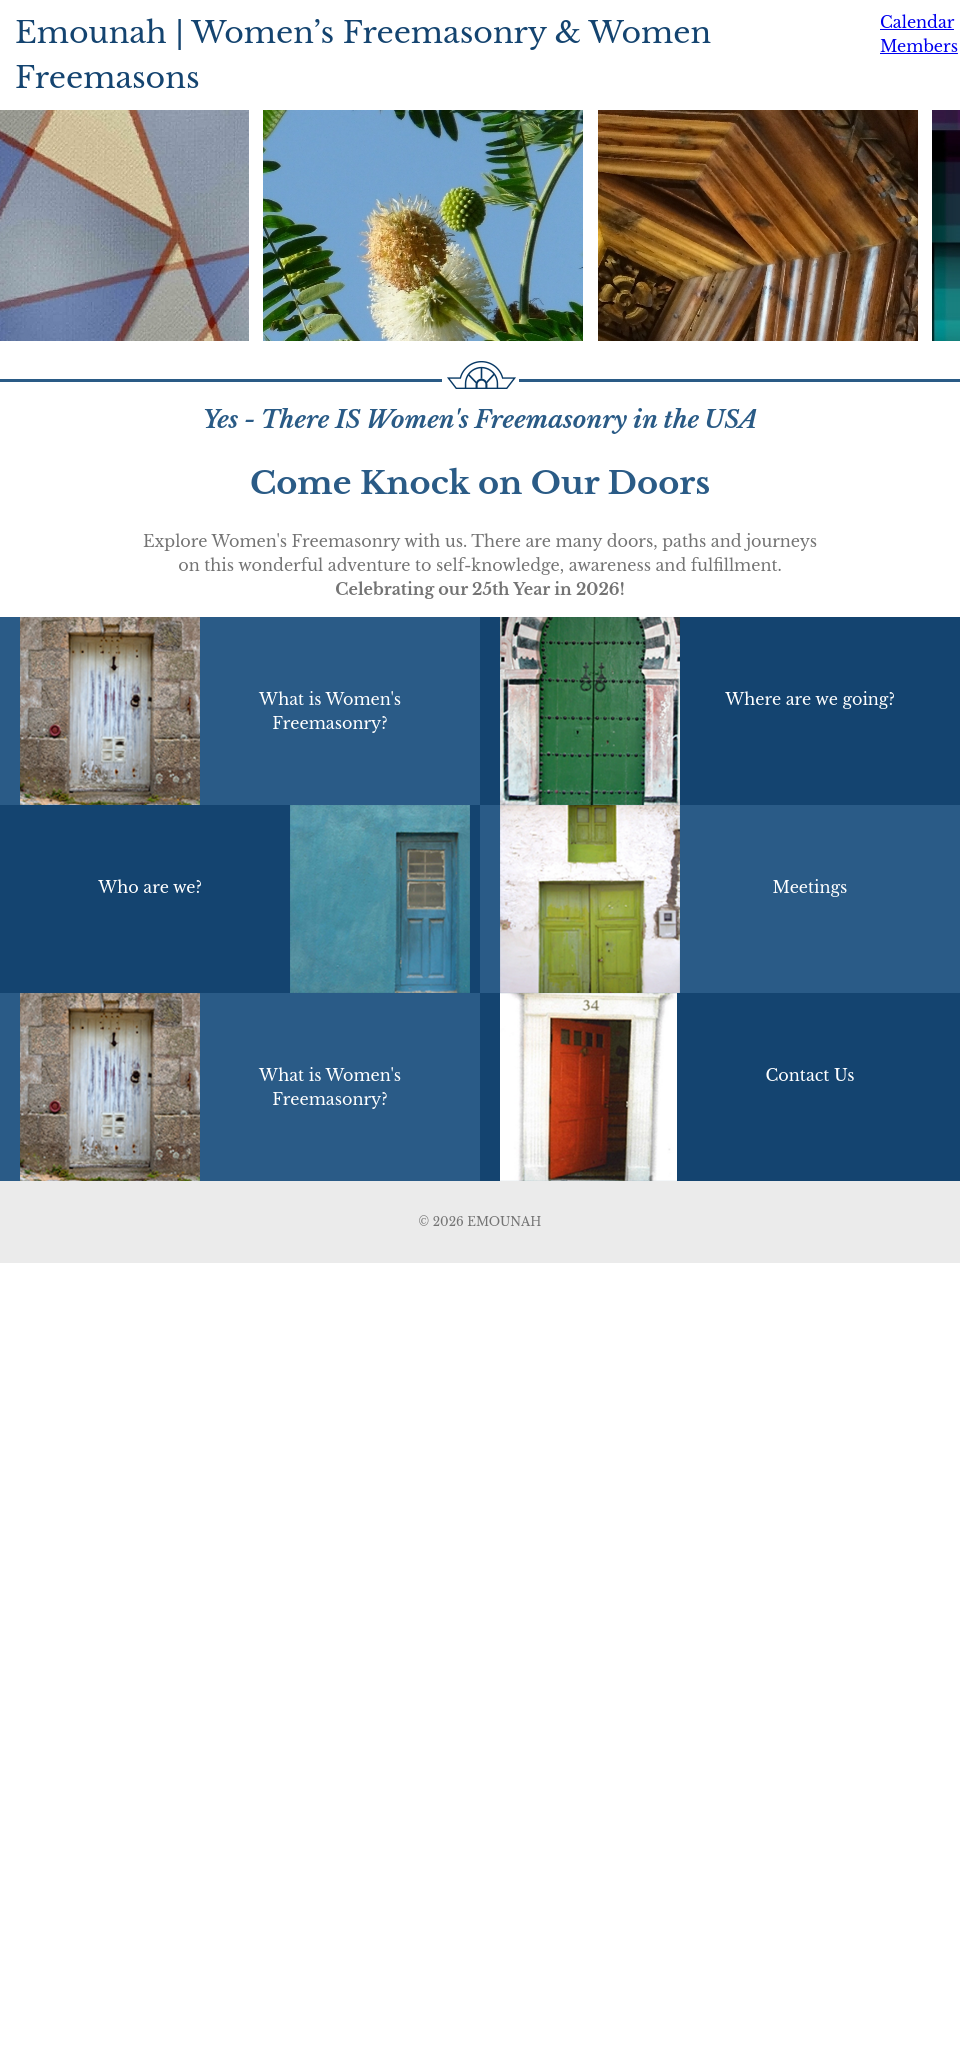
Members (919, 46)
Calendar (917, 22)
